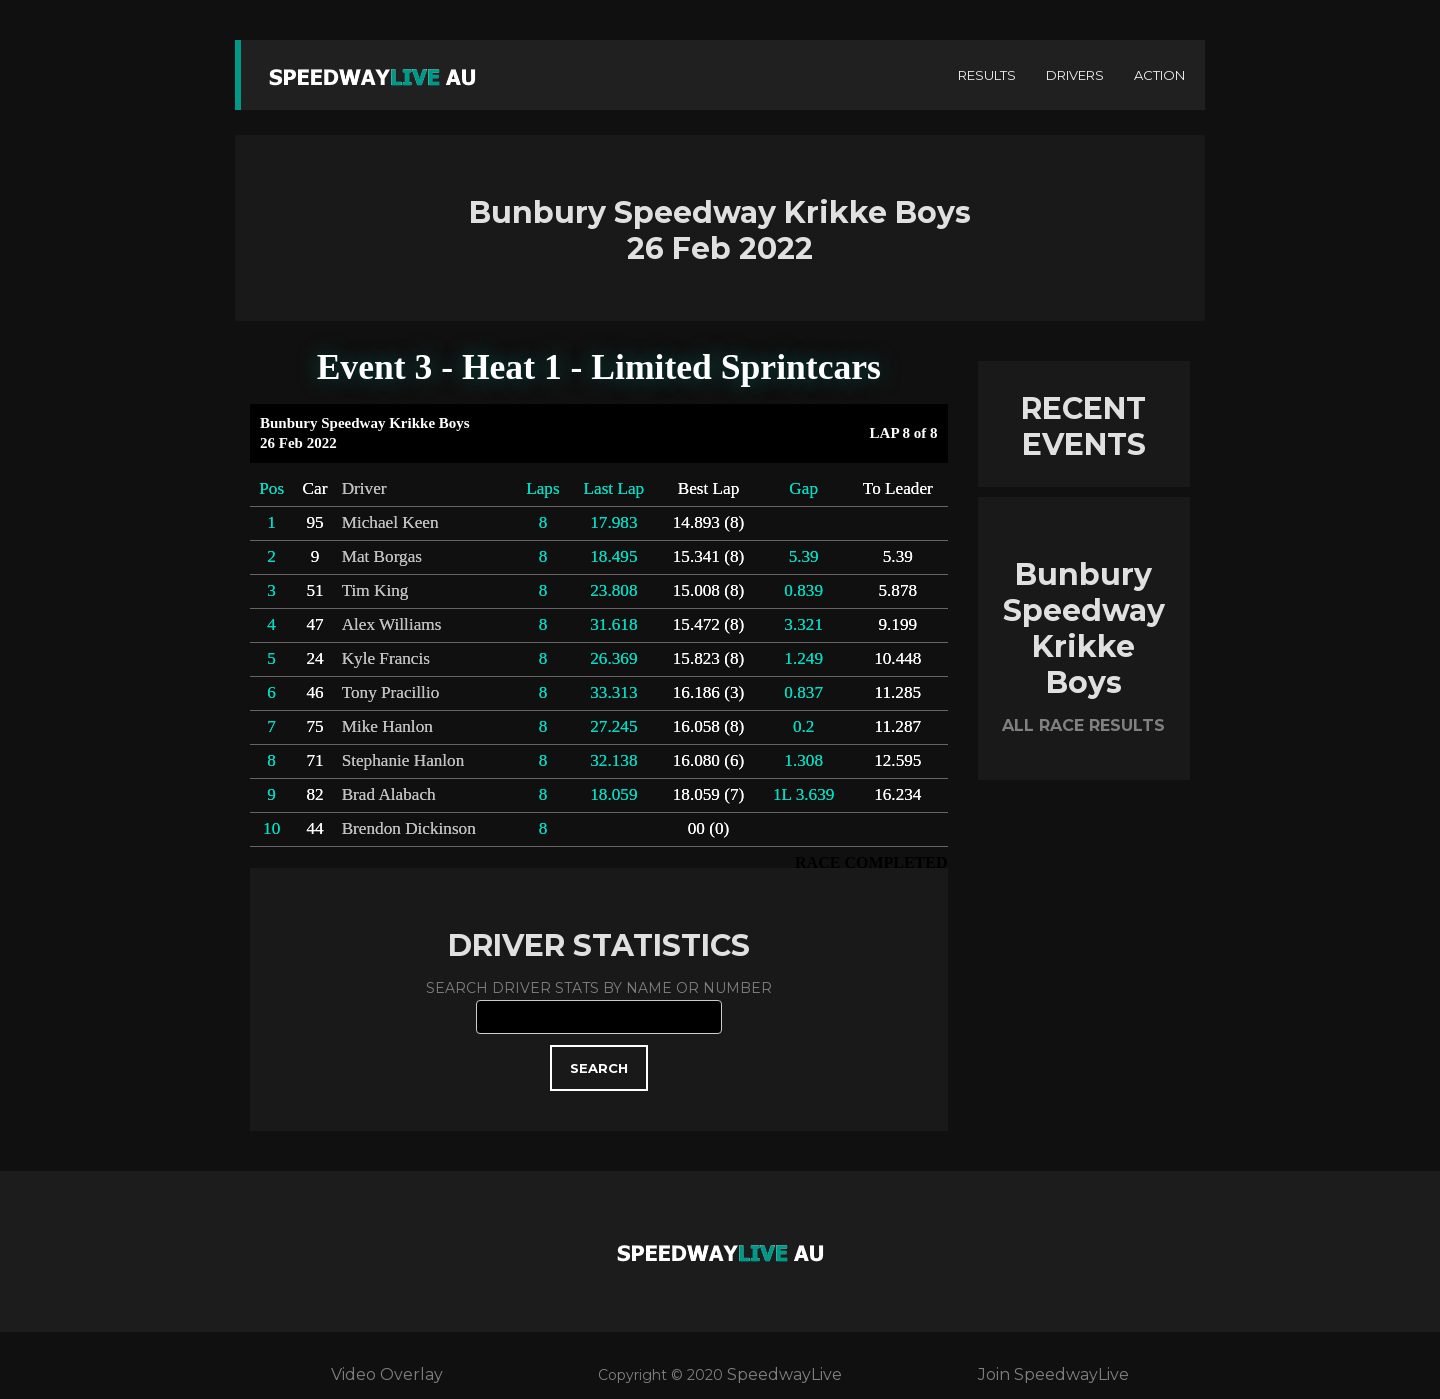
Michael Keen (390, 522)
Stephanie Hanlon (403, 760)
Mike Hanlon (387, 726)
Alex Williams (392, 624)
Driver (364, 488)
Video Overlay (387, 1374)
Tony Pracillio (391, 692)
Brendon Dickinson (409, 828)
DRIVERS (1075, 75)
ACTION (1159, 75)
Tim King (375, 590)
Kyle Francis (386, 658)
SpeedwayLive (784, 1374)
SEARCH (599, 1068)
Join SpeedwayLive (1053, 1374)
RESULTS (987, 75)
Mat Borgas (382, 556)
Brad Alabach (389, 794)
